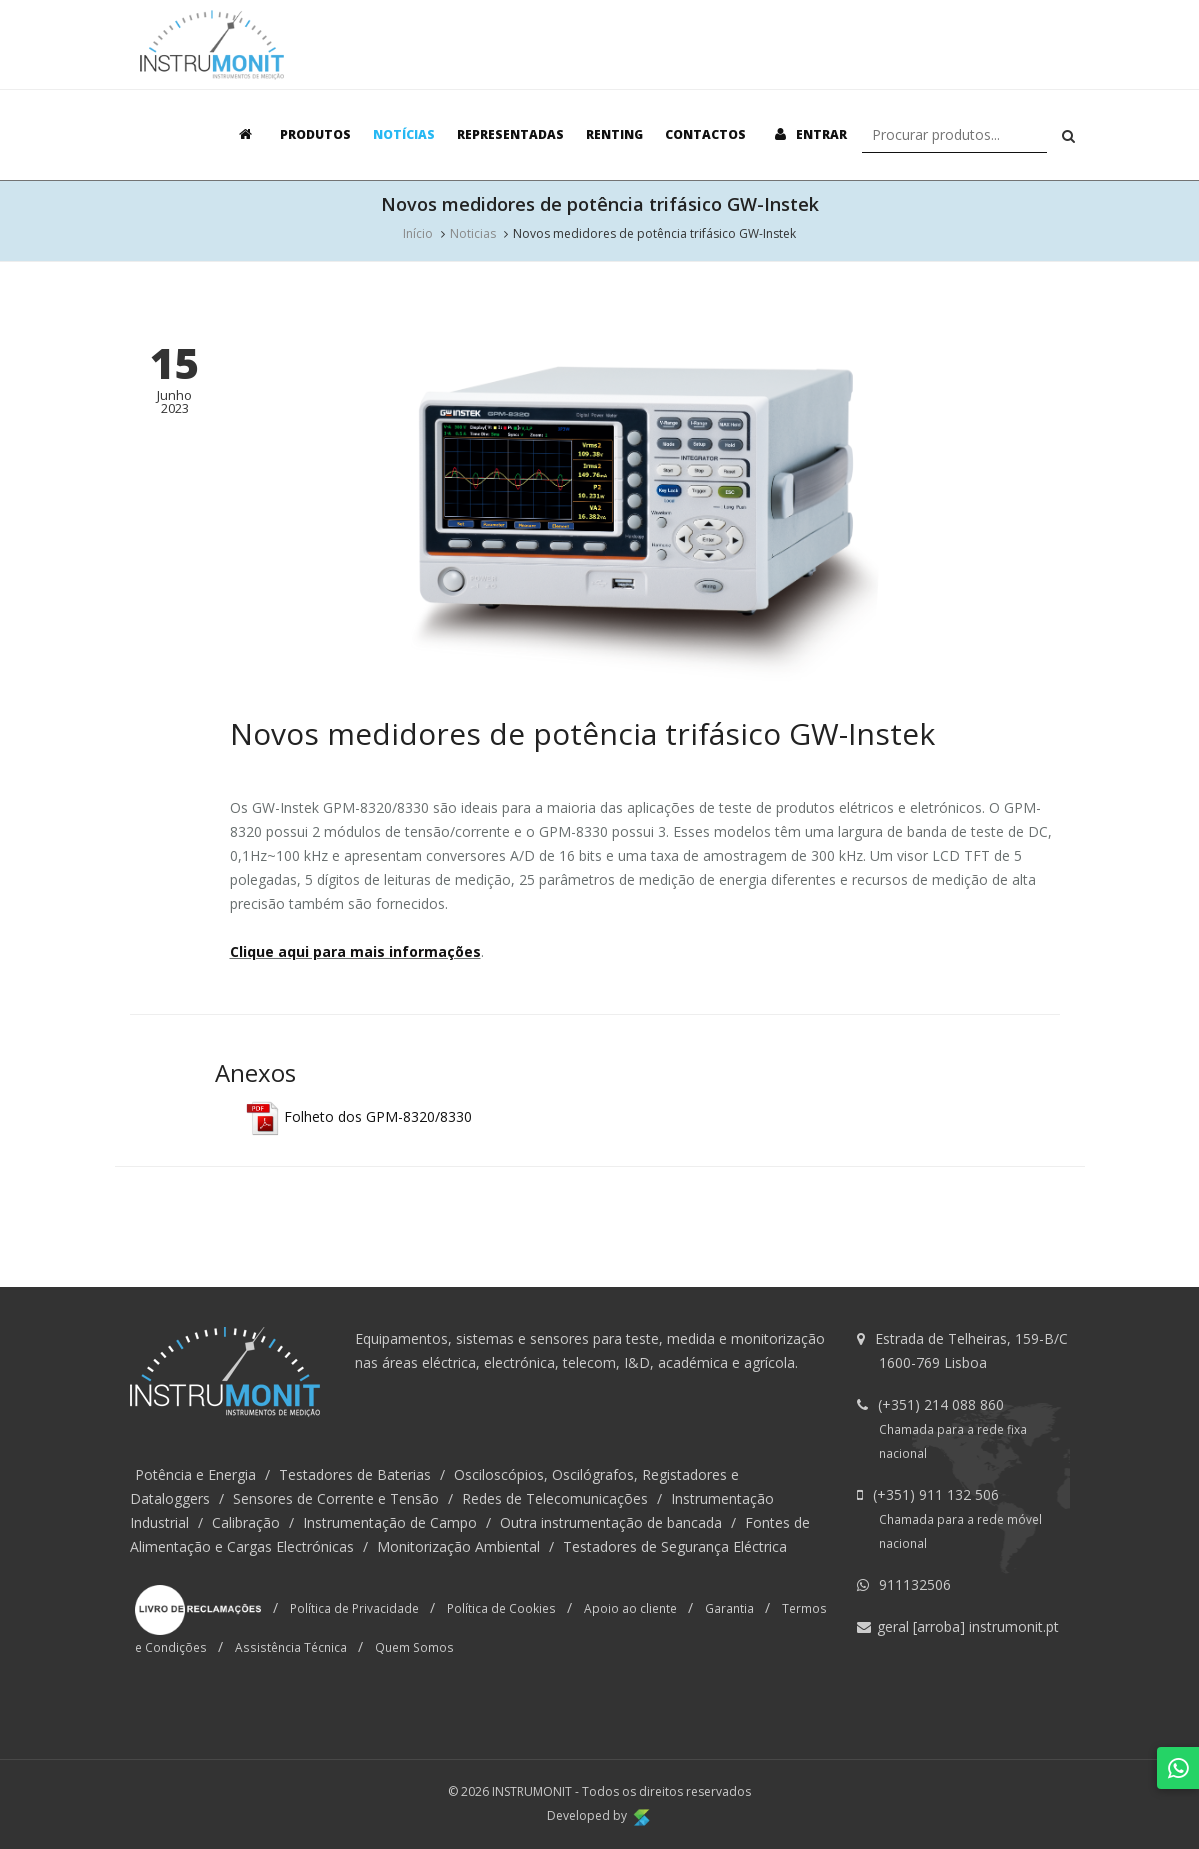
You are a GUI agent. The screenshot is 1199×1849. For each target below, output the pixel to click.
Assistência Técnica (291, 1647)
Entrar (807, 134)
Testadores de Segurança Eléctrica (675, 1546)
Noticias (473, 233)
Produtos (315, 134)
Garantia (729, 1608)
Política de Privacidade (354, 1608)
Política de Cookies (501, 1608)
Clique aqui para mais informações (355, 951)
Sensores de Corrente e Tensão (336, 1498)
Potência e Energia (195, 1474)
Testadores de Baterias (355, 1474)
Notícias (404, 134)
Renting (614, 134)
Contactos (705, 134)
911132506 (915, 1584)
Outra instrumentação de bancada (611, 1522)
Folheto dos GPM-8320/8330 (358, 1116)
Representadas (510, 134)
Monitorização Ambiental (458, 1546)
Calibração (246, 1522)
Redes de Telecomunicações (555, 1498)
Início (418, 233)
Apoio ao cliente (630, 1608)
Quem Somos (414, 1647)
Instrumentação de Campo (390, 1522)
